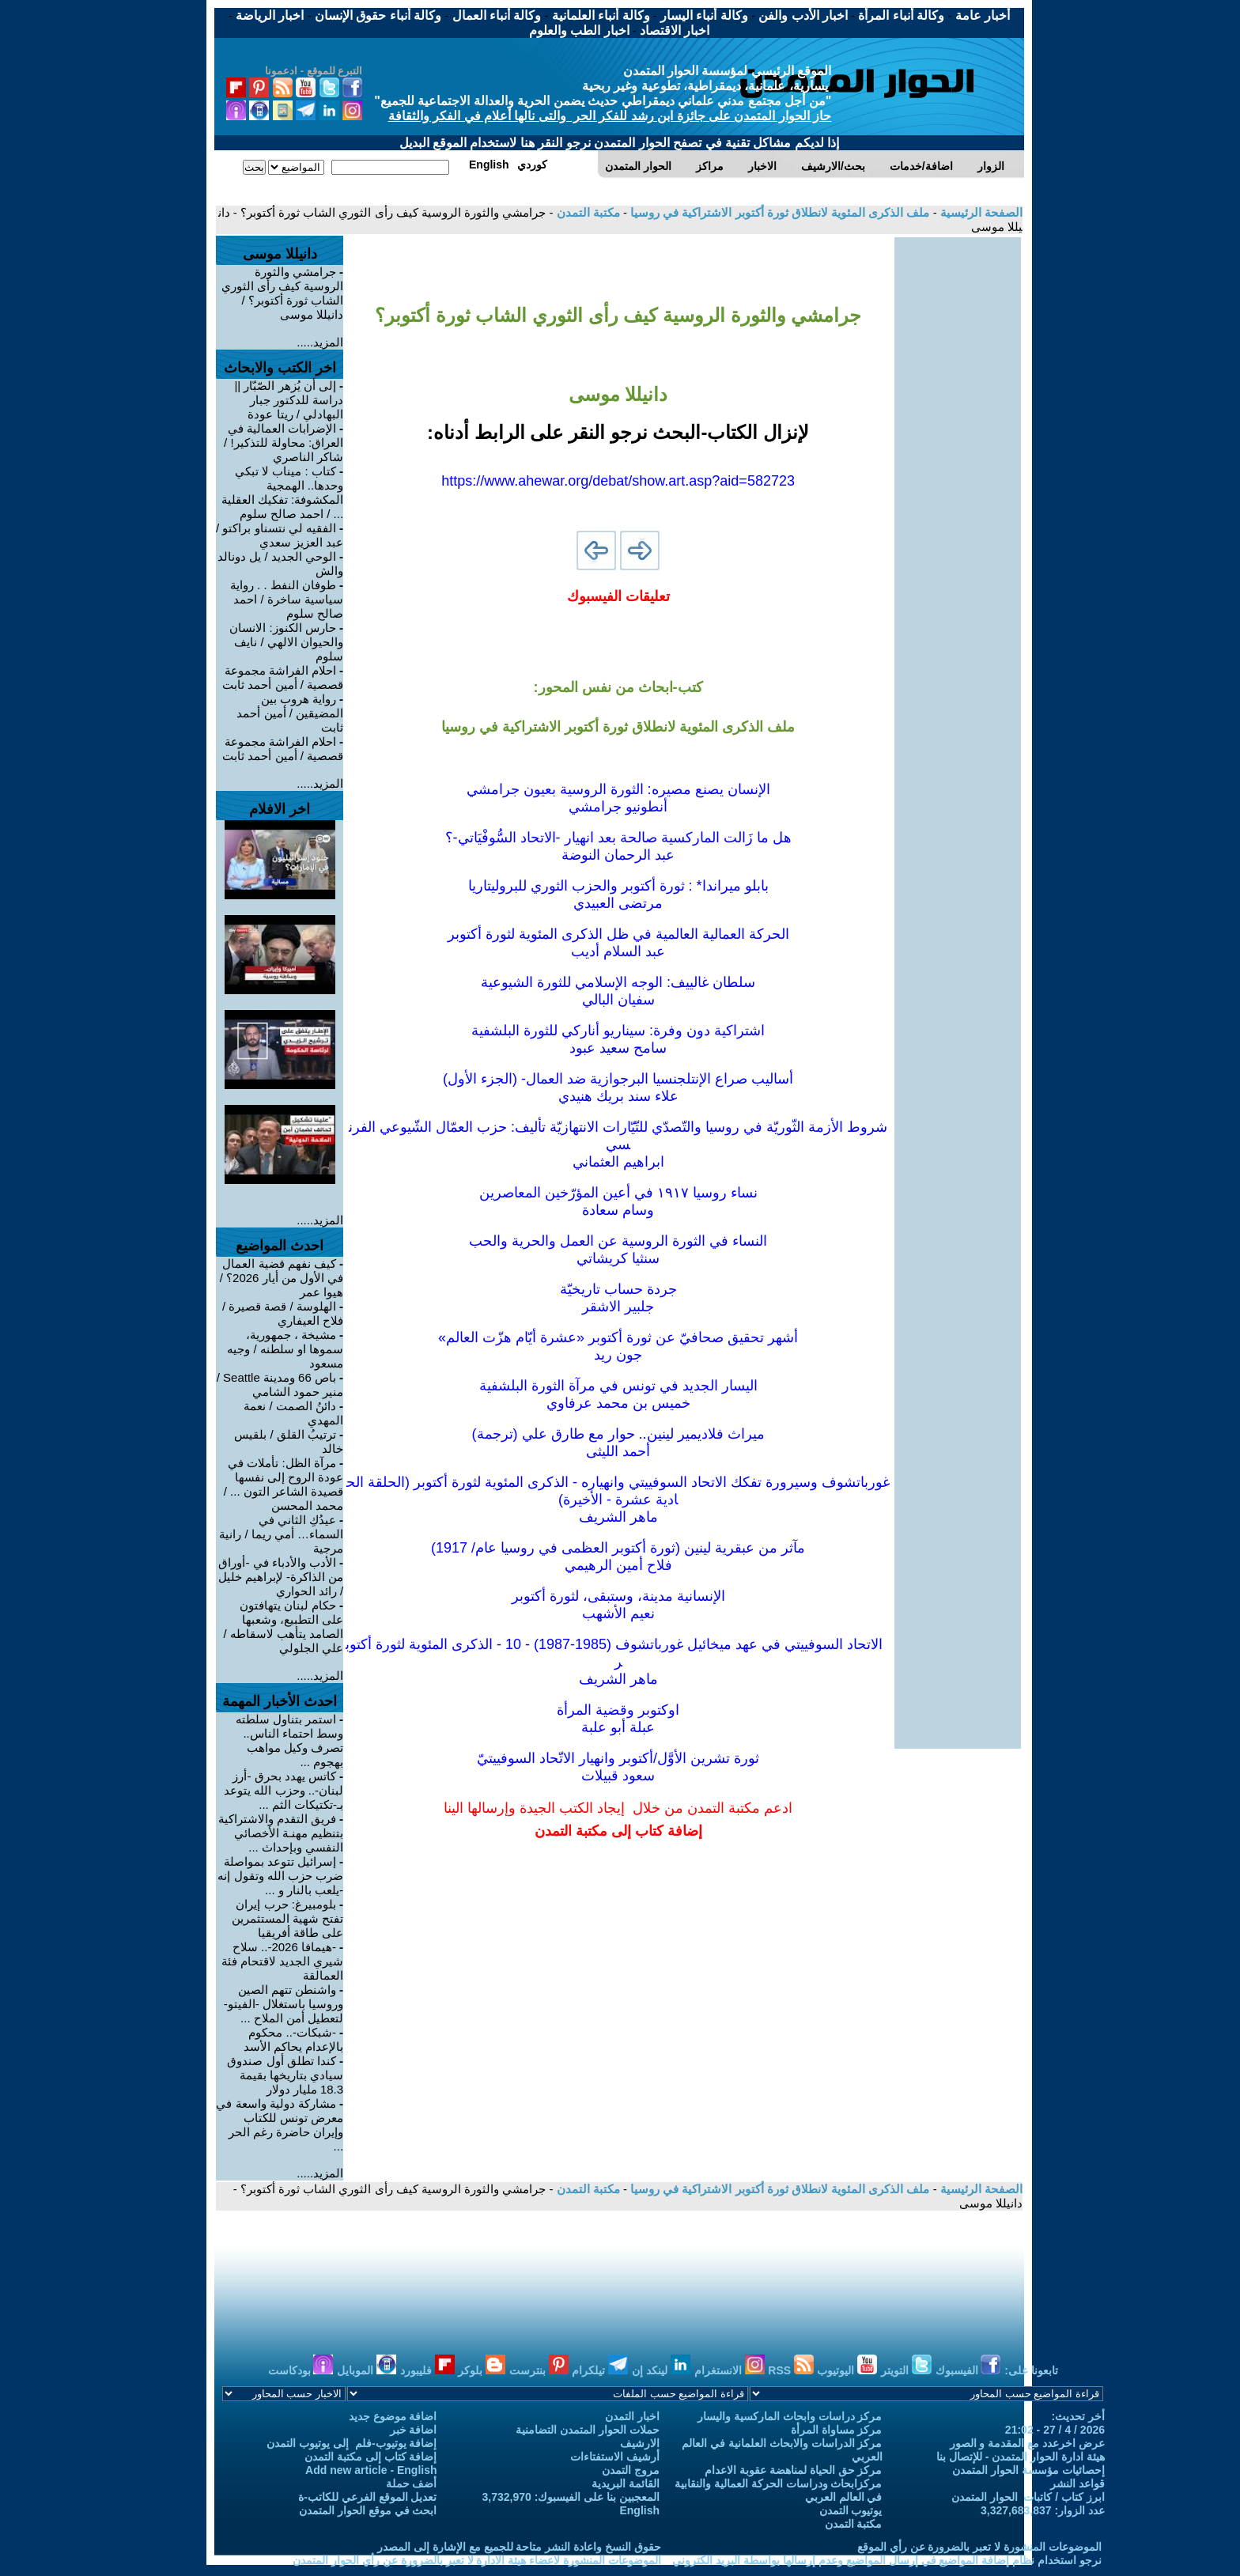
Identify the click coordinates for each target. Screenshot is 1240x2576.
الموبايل (366, 2370)
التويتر (906, 2370)
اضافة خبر (413, 2429)
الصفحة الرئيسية (980, 212)
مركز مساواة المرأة (837, 2429)
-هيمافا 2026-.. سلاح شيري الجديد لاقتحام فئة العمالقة (282, 1961)
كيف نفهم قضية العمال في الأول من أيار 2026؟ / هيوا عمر (281, 1278)
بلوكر (481, 2370)
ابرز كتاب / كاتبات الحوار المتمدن (1028, 2497)
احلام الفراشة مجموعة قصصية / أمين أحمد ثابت (282, 677)
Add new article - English (371, 2470)
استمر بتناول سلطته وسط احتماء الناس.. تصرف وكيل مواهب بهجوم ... (290, 1740)
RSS (791, 2370)
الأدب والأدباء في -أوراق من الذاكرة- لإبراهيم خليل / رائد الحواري (281, 1577)
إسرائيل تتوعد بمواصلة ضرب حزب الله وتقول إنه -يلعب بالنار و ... (280, 1876)
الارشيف (640, 2443)
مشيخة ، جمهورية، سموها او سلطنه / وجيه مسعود (285, 1349)
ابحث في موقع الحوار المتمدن (368, 2510)
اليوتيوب (847, 2370)
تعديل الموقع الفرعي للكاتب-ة (367, 2497)
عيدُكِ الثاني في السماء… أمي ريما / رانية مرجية (281, 1534)
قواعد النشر (1077, 2483)
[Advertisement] (957, 474)
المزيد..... (320, 342)
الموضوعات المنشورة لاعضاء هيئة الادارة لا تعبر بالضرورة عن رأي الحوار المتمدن (477, 2560)
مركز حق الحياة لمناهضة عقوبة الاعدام (793, 2470)
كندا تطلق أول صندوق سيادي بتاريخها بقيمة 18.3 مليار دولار (285, 2075)
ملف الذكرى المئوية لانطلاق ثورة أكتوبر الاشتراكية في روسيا (778, 212)
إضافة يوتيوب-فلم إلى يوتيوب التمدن (352, 2443)
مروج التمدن (631, 2470)
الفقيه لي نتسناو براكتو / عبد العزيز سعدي (279, 535)
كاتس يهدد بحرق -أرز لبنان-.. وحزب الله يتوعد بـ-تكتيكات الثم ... (283, 1790)
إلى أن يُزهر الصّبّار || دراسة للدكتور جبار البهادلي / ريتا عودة (288, 400)
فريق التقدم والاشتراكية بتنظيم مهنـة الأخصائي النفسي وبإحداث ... (281, 1833)
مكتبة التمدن (586, 212)
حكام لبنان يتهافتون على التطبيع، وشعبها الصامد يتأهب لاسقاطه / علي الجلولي (283, 1626)
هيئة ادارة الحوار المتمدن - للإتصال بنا (1020, 2456)
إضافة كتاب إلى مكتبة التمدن (370, 2456)
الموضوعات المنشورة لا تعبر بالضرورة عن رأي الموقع (979, 2546)
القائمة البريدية (626, 2483)
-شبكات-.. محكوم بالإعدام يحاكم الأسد (293, 2039)
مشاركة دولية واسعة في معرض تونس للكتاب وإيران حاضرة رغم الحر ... (279, 2125)
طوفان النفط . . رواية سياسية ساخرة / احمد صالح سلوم (286, 599)
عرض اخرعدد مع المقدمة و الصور (1027, 2443)
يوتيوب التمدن (851, 2510)
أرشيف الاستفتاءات (615, 2456)
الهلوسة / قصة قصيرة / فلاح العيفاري (282, 1313)
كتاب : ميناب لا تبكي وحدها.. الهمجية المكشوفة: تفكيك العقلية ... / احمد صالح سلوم (282, 492)
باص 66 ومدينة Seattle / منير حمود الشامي (280, 1384)
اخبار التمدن (632, 2416)
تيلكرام (600, 2370)
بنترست (539, 2370)
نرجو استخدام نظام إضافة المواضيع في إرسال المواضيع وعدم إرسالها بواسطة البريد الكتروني (887, 2560)
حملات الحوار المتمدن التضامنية (588, 2429)
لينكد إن (661, 2370)
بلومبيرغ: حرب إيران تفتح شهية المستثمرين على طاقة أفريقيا (287, 1918)
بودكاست (301, 2370)
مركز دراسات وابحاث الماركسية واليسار (790, 2416)
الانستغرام (729, 2370)
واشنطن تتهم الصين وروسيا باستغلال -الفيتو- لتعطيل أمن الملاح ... (283, 2004)
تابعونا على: (1031, 2370)
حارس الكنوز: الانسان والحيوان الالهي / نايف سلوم (286, 642)
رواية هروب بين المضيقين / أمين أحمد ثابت (289, 713)
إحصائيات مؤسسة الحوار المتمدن (1028, 2470)
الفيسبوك (968, 2370)
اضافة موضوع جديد (393, 2416)
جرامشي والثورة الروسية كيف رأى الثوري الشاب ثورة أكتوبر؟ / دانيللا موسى (282, 293)
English (639, 2510)
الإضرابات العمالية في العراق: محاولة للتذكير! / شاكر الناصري (283, 442)
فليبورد (427, 2370)
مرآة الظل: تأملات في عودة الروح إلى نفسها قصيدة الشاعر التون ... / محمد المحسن (283, 1484)
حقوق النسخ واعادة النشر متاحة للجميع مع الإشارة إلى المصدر (519, 2546)
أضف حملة (411, 2483)
